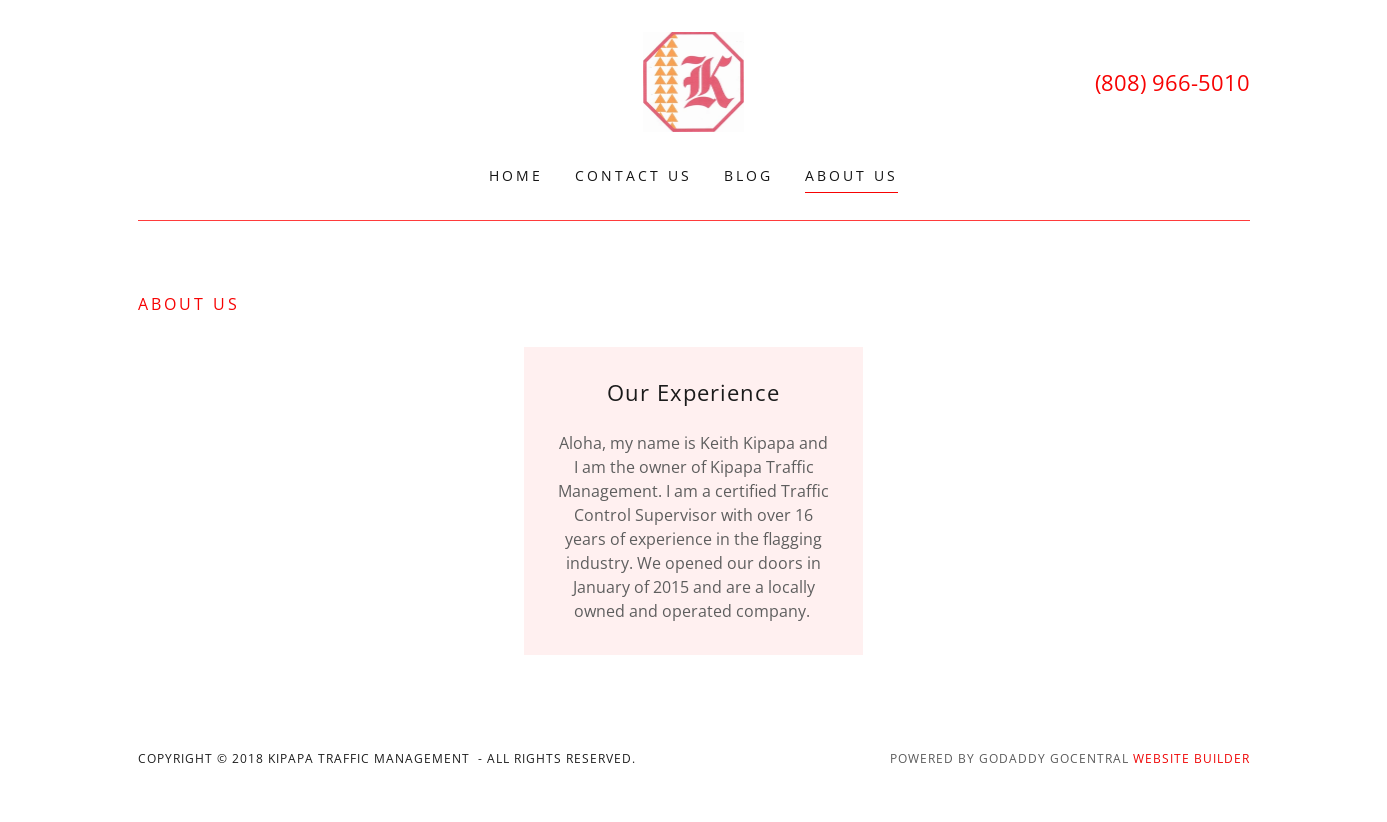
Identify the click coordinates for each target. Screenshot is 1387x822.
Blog (748, 175)
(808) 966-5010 (1172, 82)
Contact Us (633, 175)
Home (516, 175)
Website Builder (1191, 758)
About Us (851, 175)
